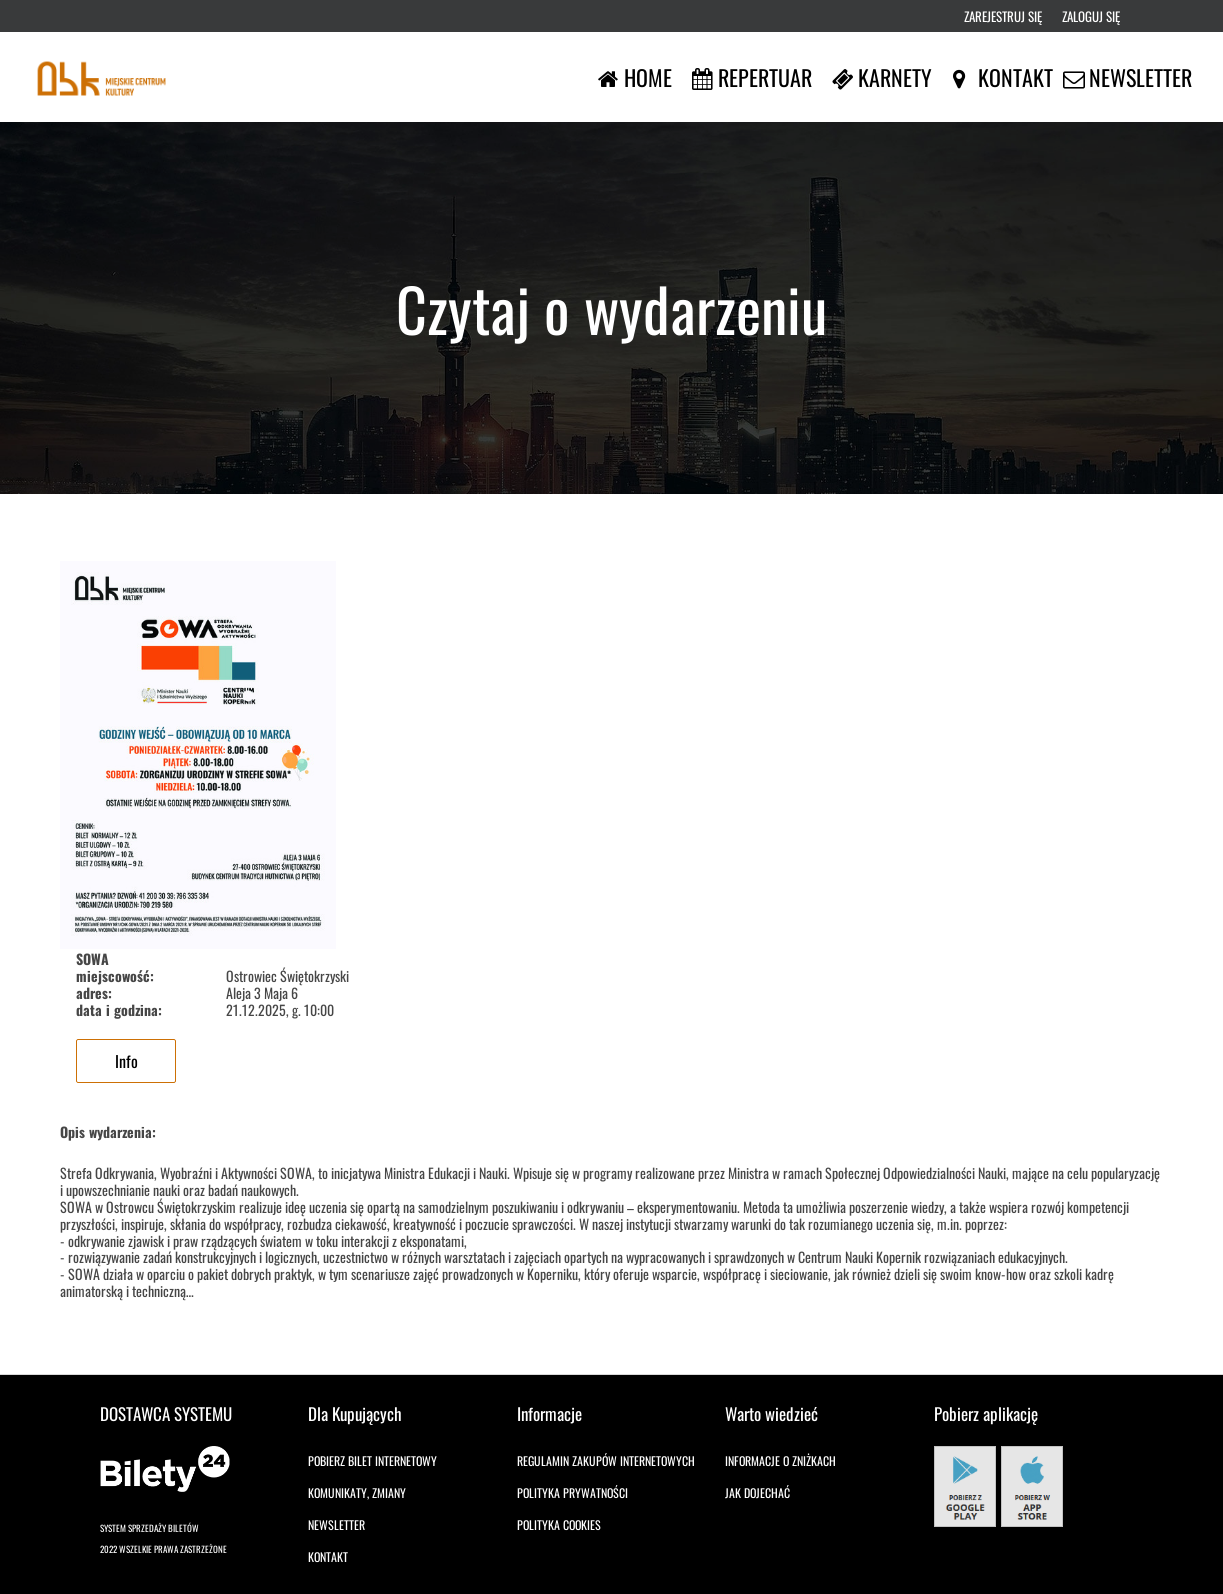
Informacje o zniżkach (780, 1460)
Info (126, 1061)
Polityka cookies (559, 1524)
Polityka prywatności (572, 1492)
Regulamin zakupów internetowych (606, 1460)
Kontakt (328, 1556)
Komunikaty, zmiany (357, 1492)
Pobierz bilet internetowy (372, 1460)
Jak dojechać (757, 1492)
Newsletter (336, 1524)
